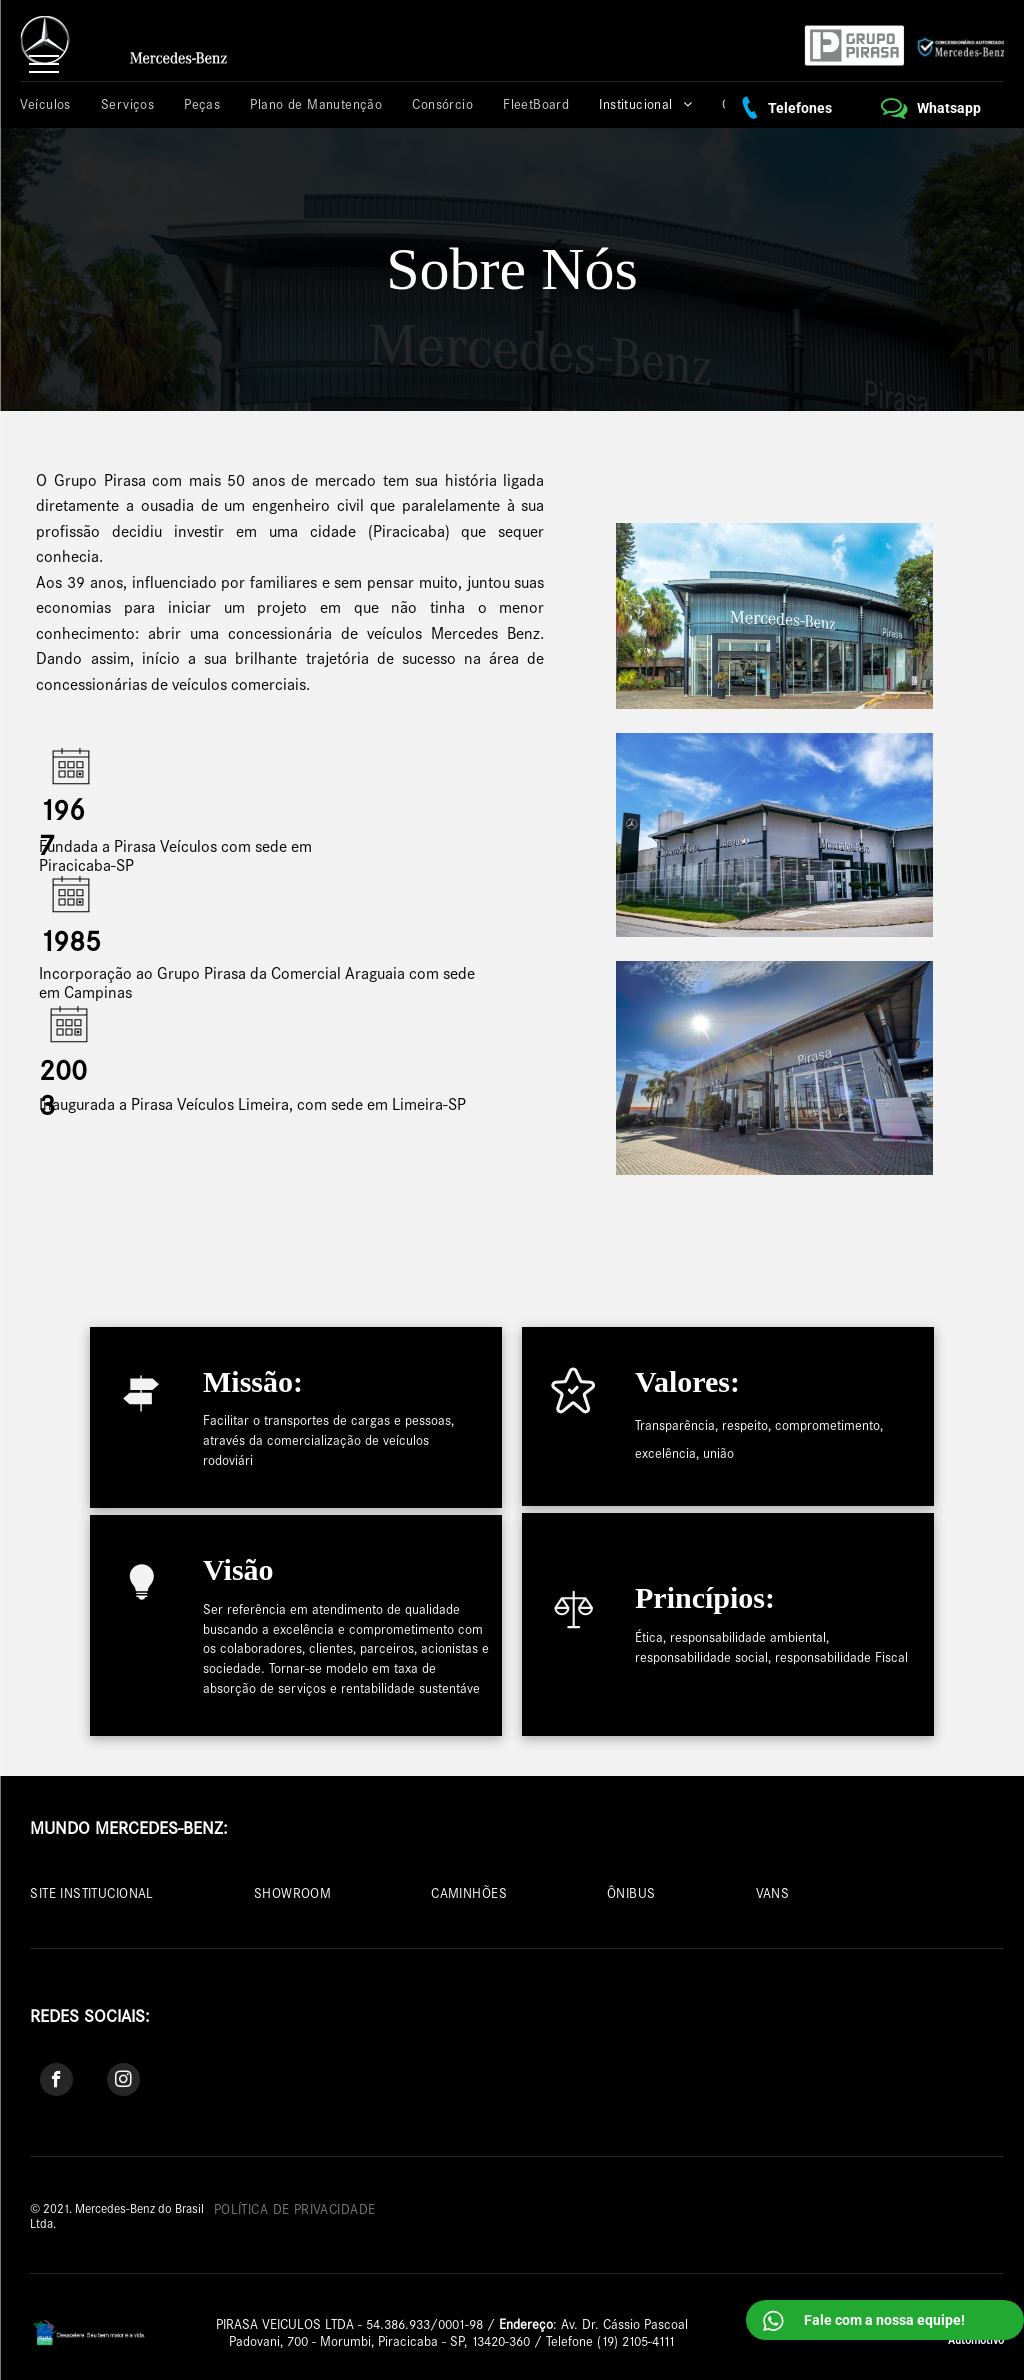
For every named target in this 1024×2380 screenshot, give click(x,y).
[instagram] (123, 2082)
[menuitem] (55, 104)
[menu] (44, 64)
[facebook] (56, 2082)
